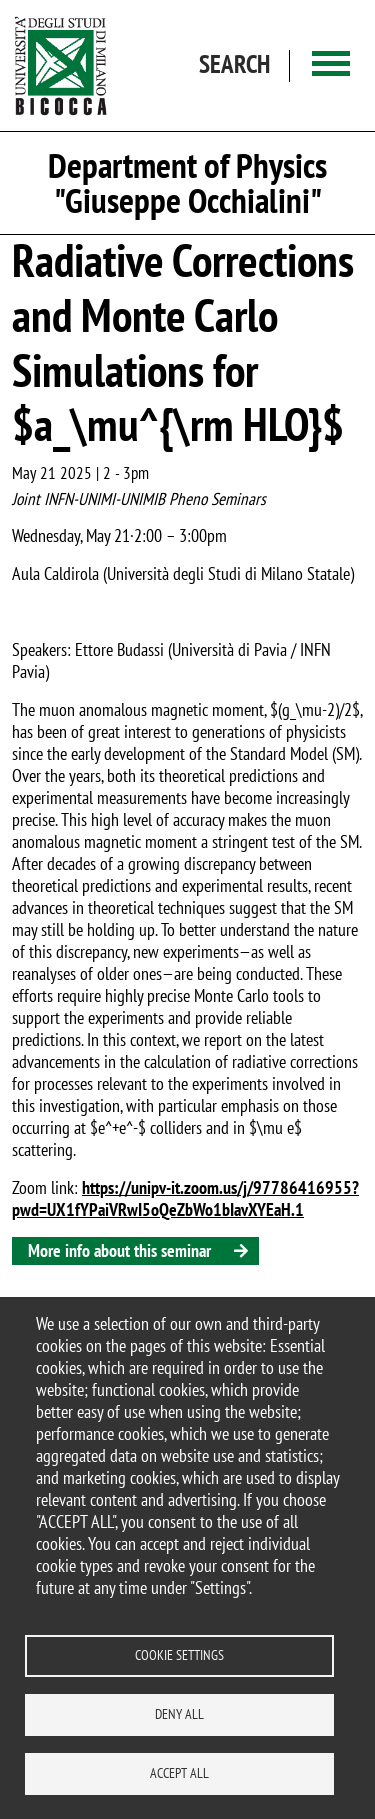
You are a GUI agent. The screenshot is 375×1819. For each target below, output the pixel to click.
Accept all (179, 1773)
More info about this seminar (119, 1250)
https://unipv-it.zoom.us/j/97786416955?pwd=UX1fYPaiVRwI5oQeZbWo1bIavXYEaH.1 (185, 1198)
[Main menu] (331, 65)
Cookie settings (179, 1655)
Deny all (179, 1714)
